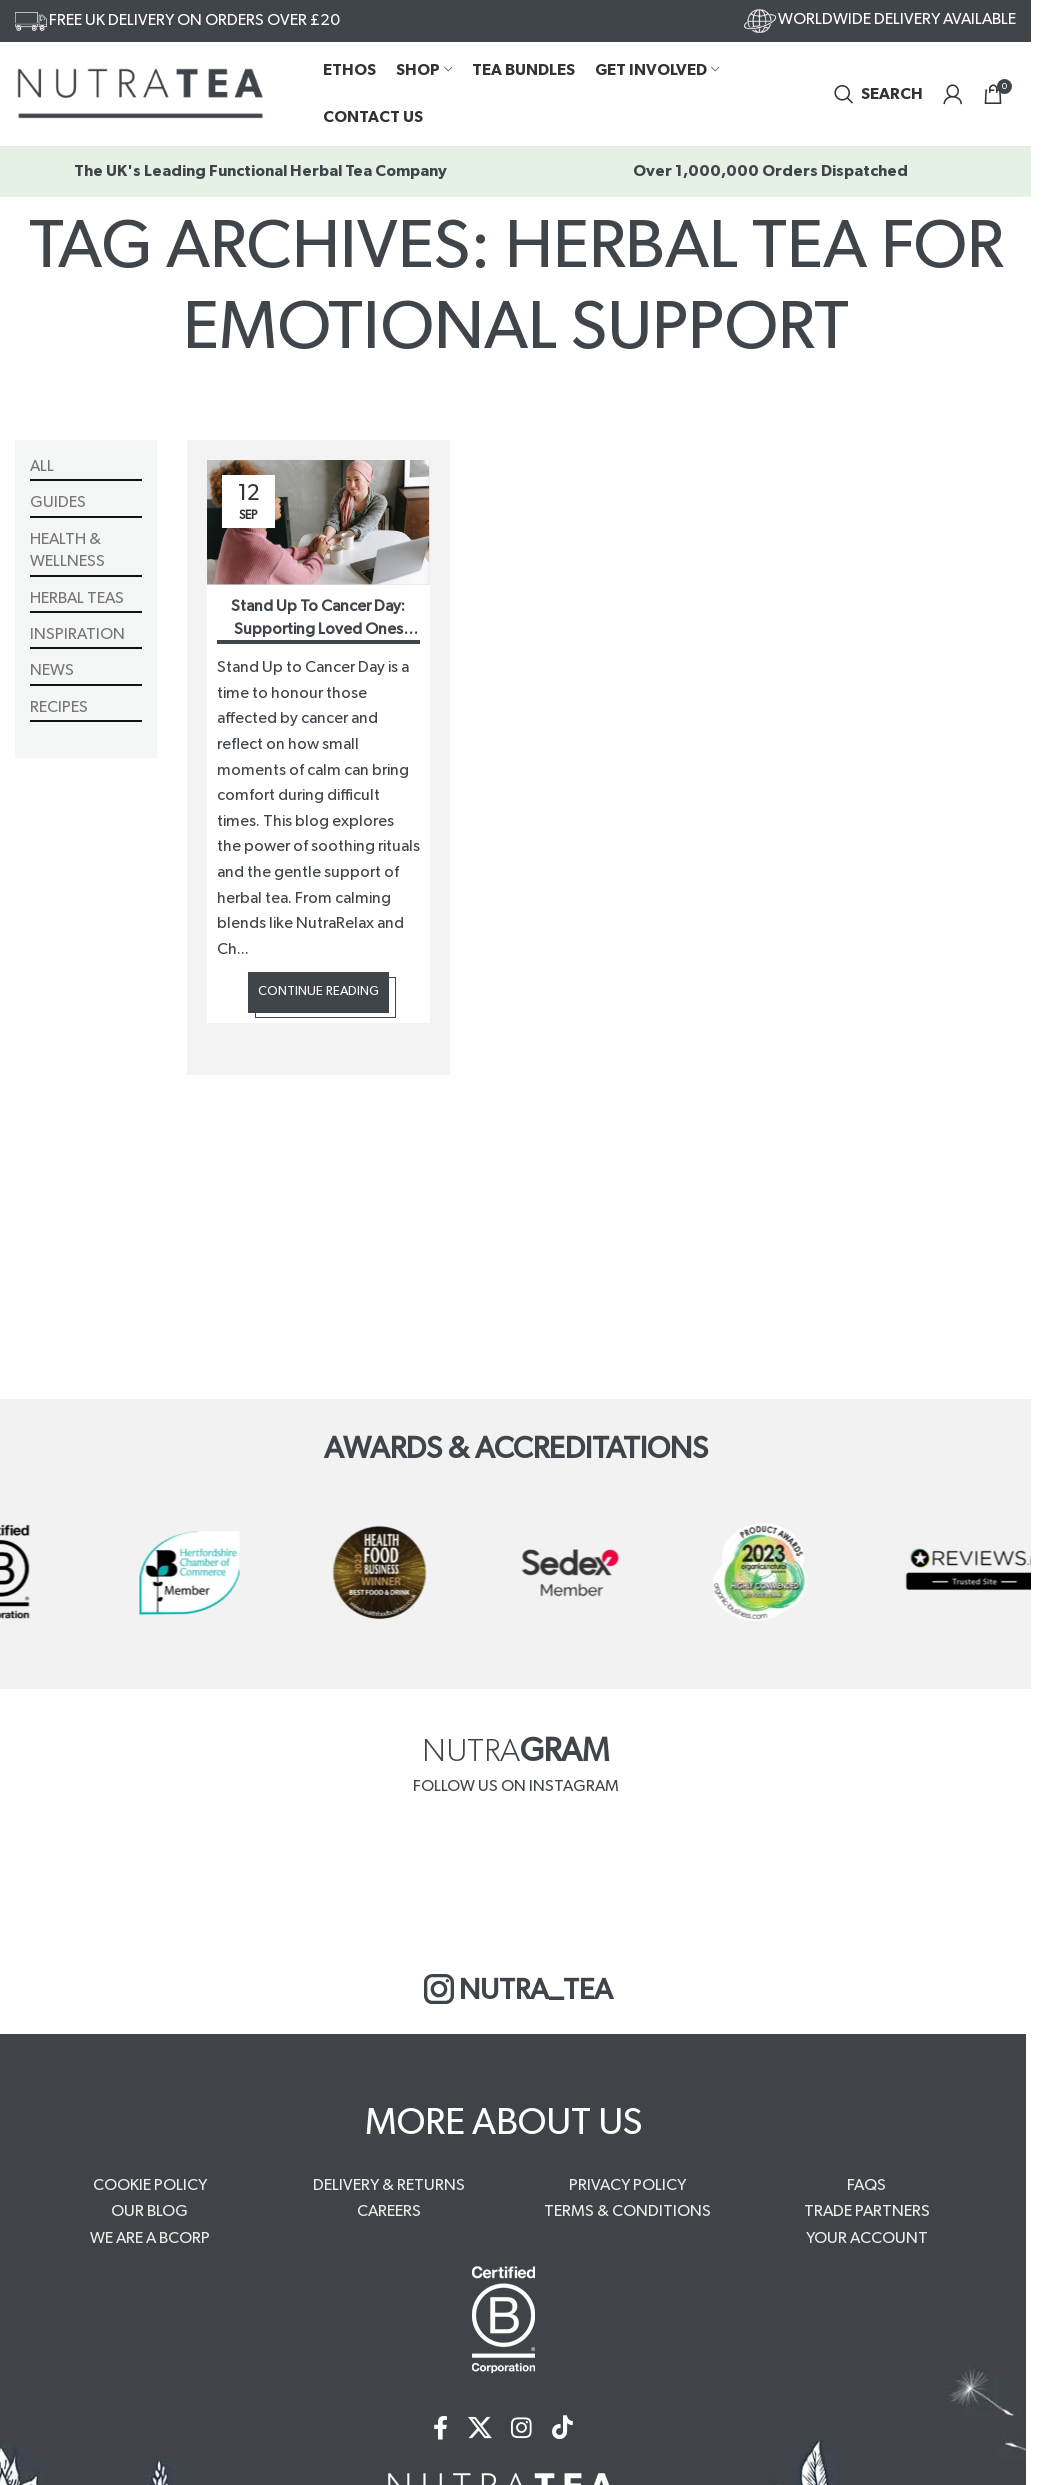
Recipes (59, 707)
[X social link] (480, 2429)
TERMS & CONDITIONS (627, 2211)
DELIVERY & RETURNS (389, 2185)
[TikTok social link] (563, 2429)
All (42, 466)
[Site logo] (140, 93)
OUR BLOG (149, 2211)
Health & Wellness (67, 550)
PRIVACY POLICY (627, 2185)
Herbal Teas (77, 598)
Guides (58, 503)
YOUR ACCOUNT (867, 2238)
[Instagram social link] (522, 2429)
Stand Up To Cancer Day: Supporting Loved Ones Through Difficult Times (318, 629)
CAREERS (389, 2211)
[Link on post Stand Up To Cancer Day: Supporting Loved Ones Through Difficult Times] (318, 522)
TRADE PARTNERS (867, 2211)
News (52, 671)
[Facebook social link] (440, 2429)
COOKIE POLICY (150, 2185)
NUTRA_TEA (516, 1989)
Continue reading (318, 992)
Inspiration (77, 634)
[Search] (878, 94)
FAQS (866, 2185)
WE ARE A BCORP (150, 2238)
